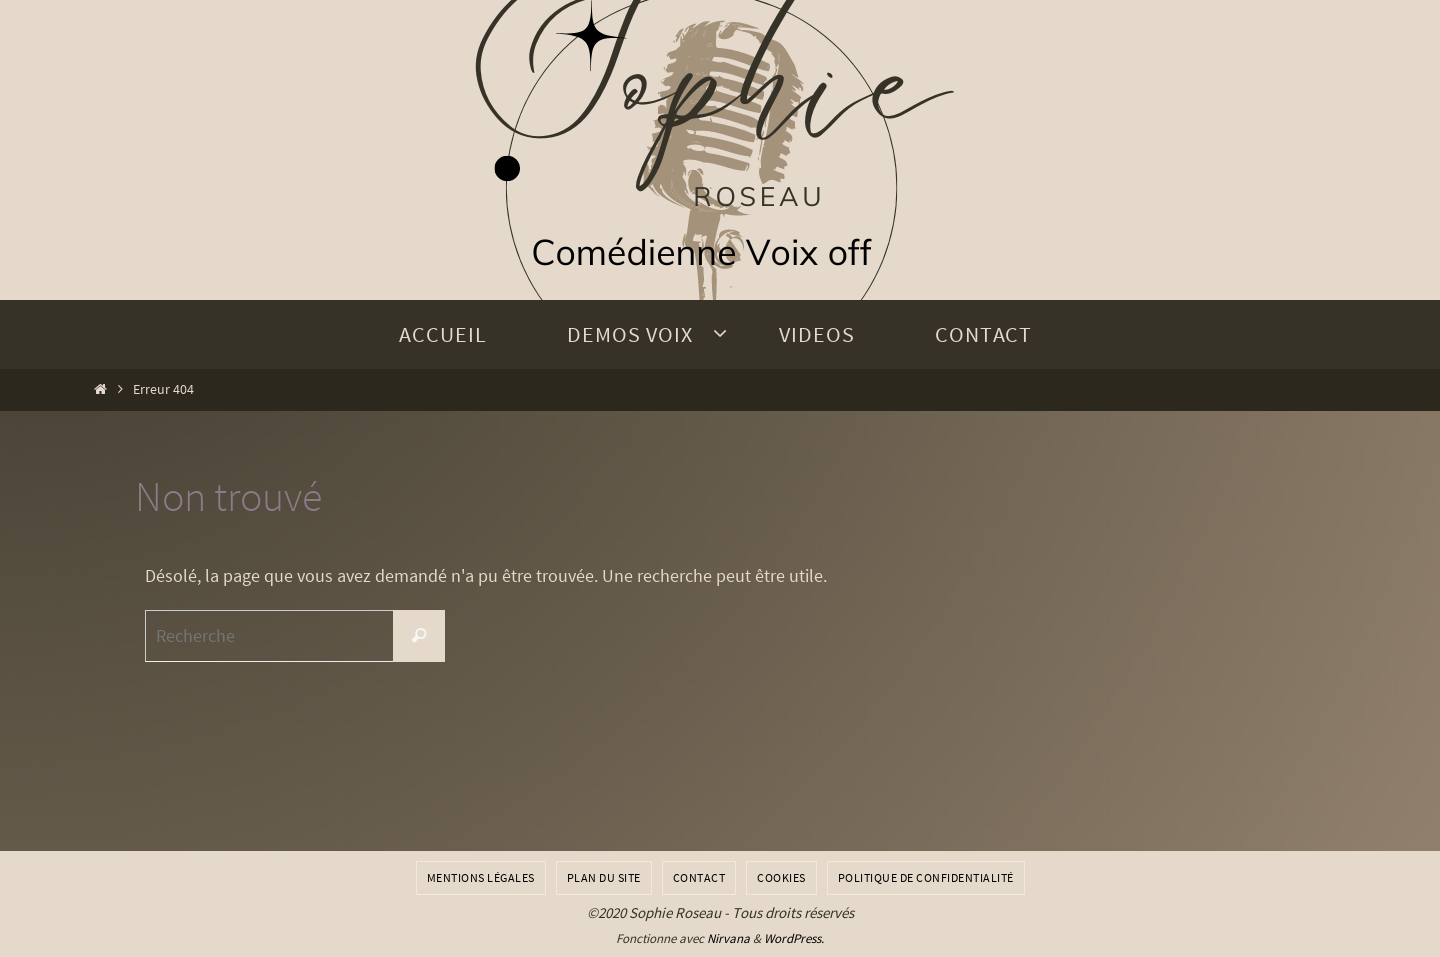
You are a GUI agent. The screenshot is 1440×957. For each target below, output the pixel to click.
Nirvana (728, 938)
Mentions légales (481, 877)
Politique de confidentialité (926, 877)
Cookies (781, 877)
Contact (699, 877)
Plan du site (604, 877)
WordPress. (794, 938)
